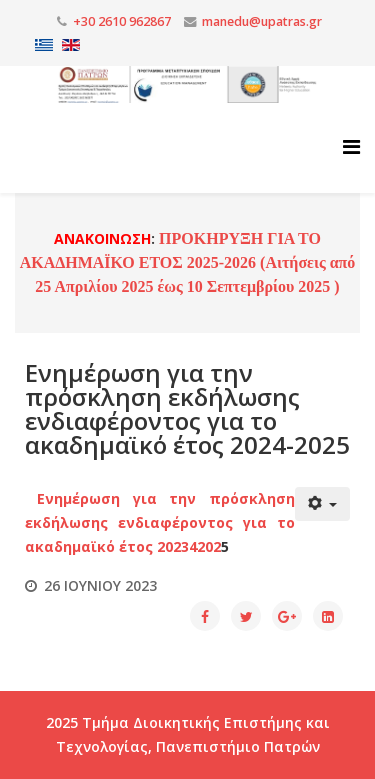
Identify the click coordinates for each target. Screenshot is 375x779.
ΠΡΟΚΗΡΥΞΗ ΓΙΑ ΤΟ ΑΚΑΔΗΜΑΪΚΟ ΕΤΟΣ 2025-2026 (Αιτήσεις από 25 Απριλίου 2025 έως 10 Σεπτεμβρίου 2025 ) (188, 262)
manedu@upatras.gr (262, 21)
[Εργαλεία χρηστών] (323, 504)
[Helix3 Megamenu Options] (351, 146)
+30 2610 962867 (122, 21)
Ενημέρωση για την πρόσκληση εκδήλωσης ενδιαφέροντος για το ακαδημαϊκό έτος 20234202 (160, 522)
